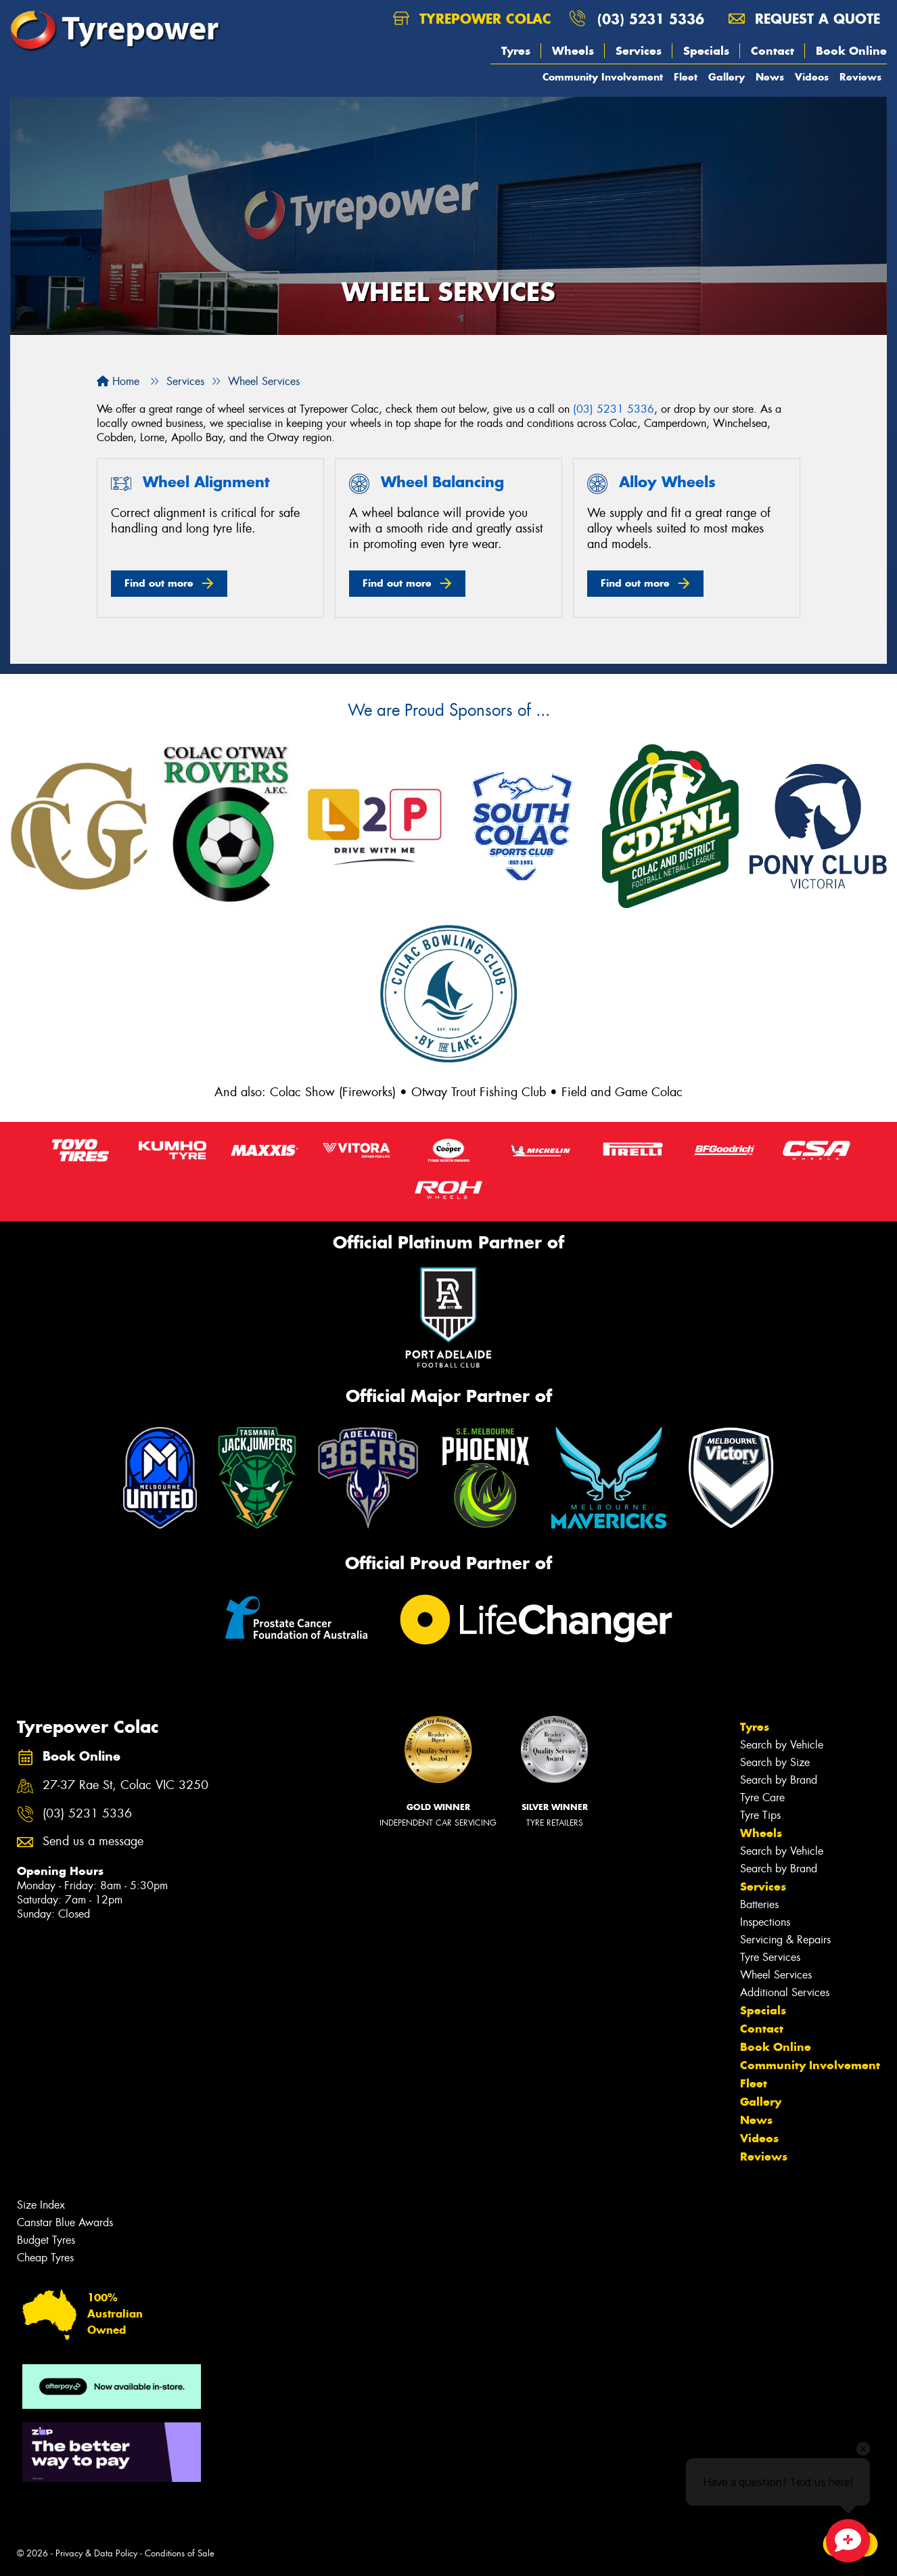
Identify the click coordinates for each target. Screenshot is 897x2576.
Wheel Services (776, 1975)
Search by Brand (778, 1780)
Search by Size (775, 1762)
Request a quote (804, 18)
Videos (812, 76)
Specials (706, 50)
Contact (772, 50)
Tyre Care (762, 1797)
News (770, 76)
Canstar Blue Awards (65, 2222)
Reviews (860, 76)
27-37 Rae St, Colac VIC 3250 (125, 1785)
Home (118, 381)
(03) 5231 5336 (650, 18)
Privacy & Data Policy (96, 2553)
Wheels (573, 50)
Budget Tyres (46, 2240)
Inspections (765, 1922)
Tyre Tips (760, 1815)
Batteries (759, 1904)
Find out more (158, 583)
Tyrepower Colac (472, 18)
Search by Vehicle (781, 1745)
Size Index (41, 2205)
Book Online (851, 50)
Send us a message (93, 1841)
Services (639, 50)
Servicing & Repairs (785, 1940)
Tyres (515, 50)
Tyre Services (770, 1957)
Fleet (685, 76)
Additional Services (784, 1992)
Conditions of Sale (179, 2553)
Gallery (726, 76)
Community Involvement (603, 76)
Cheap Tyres (45, 2258)
